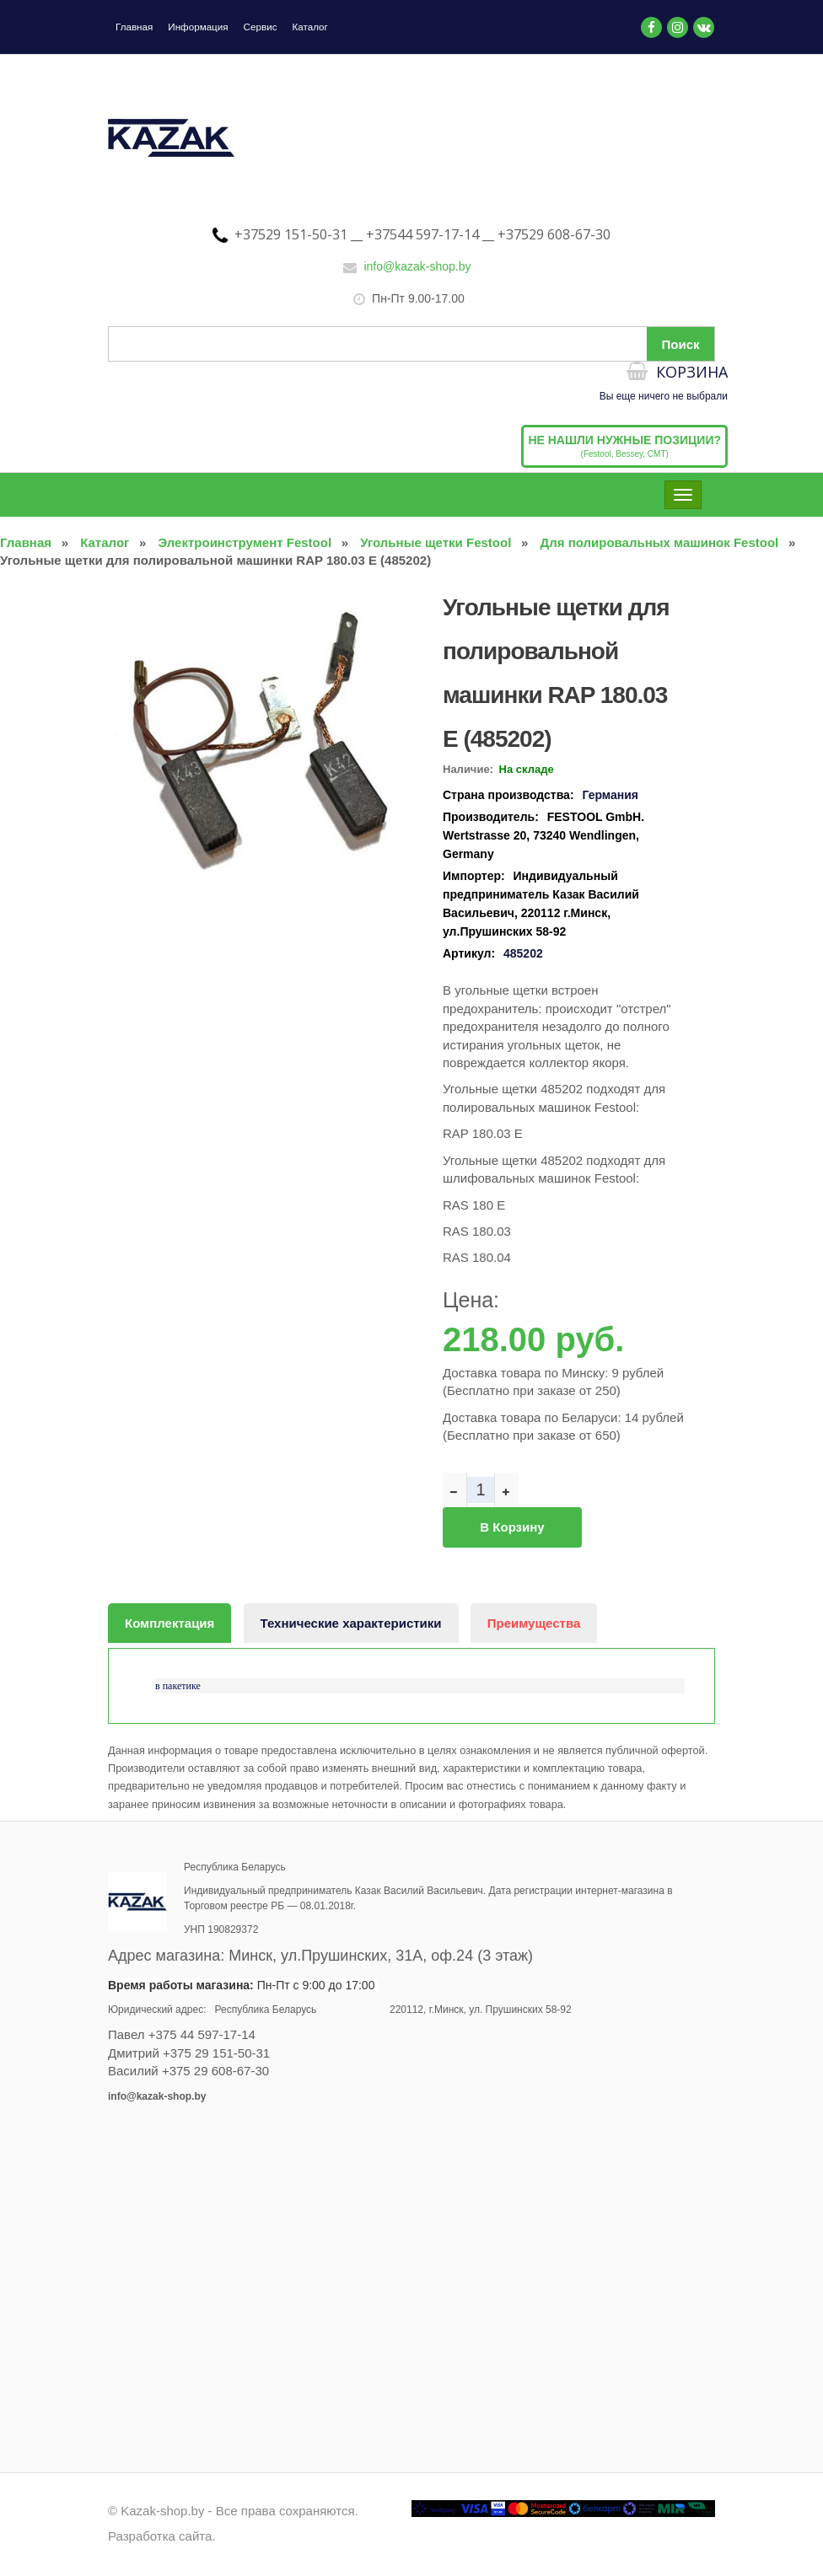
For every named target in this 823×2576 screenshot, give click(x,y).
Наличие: (468, 775)
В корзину (512, 1533)
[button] (396, 606)
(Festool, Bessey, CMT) (624, 451)
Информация (200, 27)
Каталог (314, 27)
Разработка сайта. (162, 2537)
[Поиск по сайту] (411, 350)
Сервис (263, 27)
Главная (135, 27)
